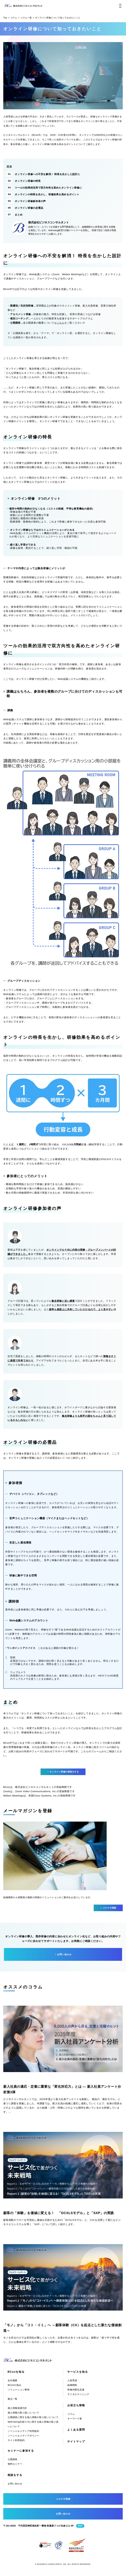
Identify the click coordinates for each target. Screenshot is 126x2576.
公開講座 (12, 2459)
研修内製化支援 (75, 2389)
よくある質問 (76, 2429)
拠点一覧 (12, 2399)
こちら (60, 322)
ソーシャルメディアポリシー (23, 2435)
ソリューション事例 (19, 2389)
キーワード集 (74, 2418)
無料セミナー (15, 2464)
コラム (71, 2414)
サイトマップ (76, 2441)
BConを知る (16, 2371)
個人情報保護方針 (17, 2408)
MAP (80, 2526)
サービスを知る (77, 2371)
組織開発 (72, 2385)
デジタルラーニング (78, 2394)
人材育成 (72, 2380)
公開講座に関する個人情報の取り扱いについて (33, 2417)
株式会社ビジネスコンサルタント (48, 222)
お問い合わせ (15, 2483)
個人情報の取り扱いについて (23, 2412)
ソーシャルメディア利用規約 (23, 2431)
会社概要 (12, 2380)
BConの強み (14, 2385)
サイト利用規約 (16, 2440)
